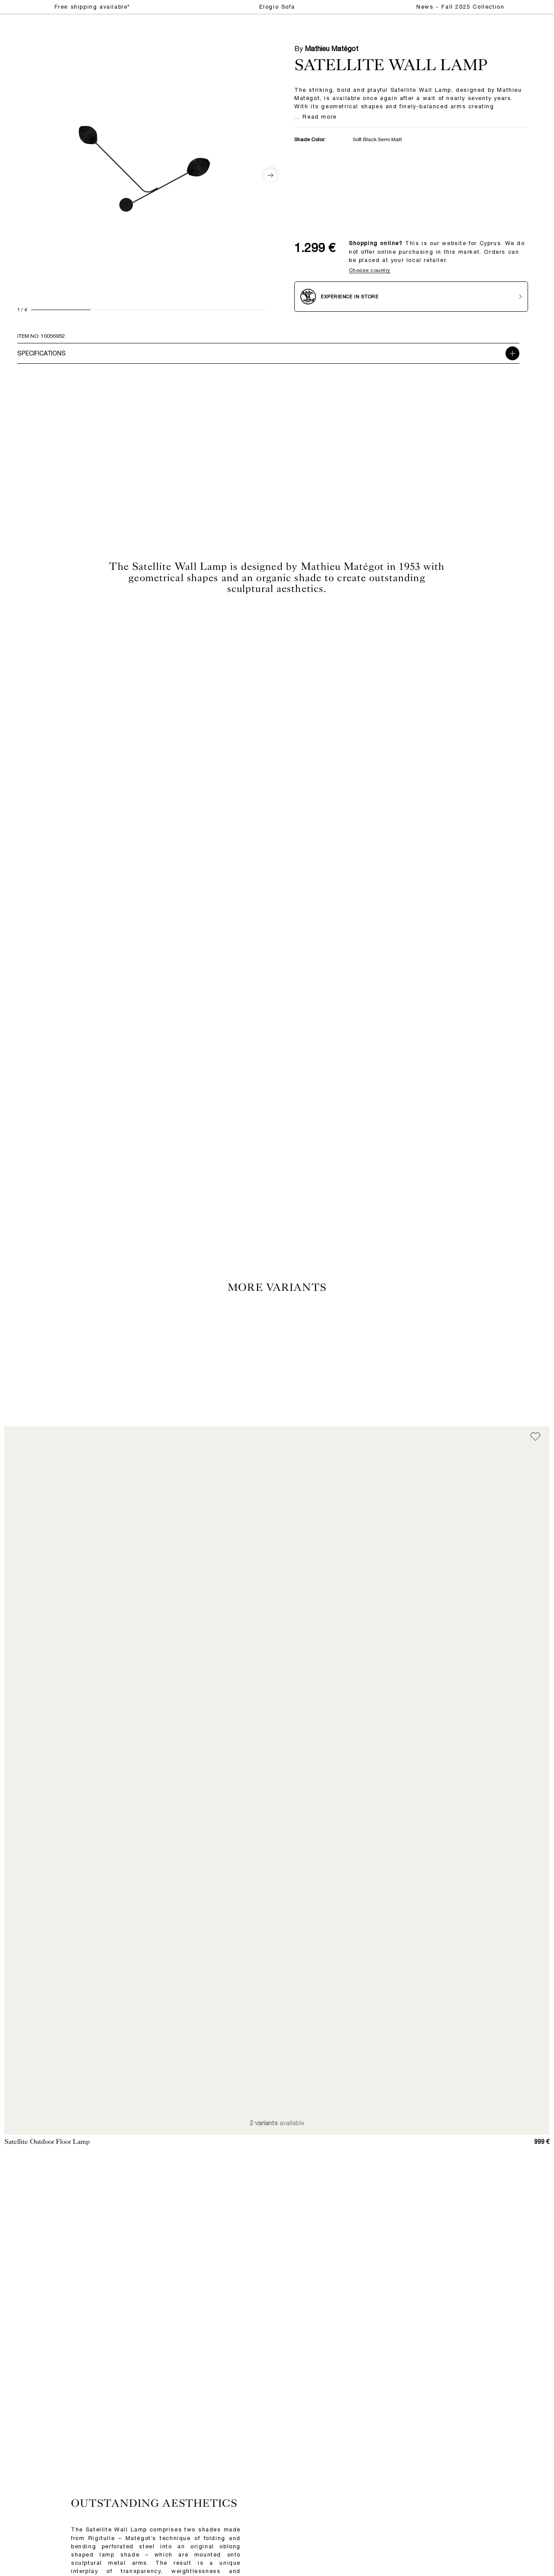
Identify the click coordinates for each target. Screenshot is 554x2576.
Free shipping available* (92, 6)
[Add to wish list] (535, 1436)
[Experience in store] (411, 296)
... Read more (315, 117)
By (326, 48)
